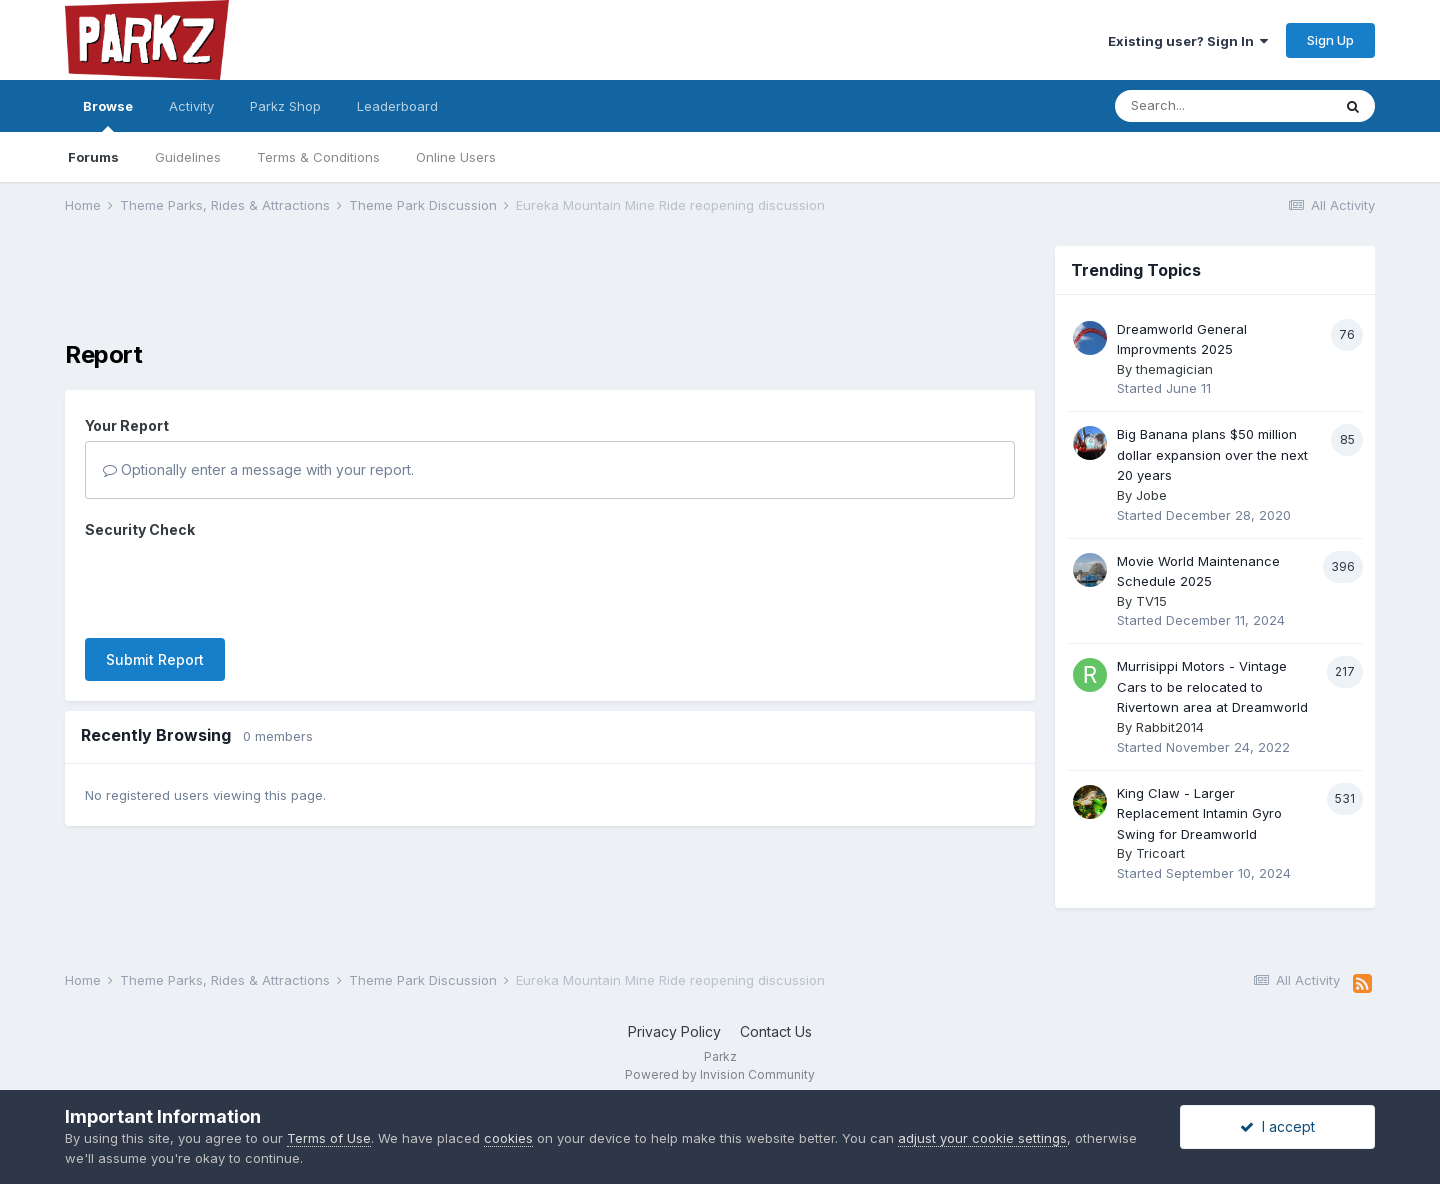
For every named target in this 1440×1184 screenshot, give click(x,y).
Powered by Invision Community (720, 1074)
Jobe (1151, 495)
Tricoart (1160, 853)
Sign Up (1330, 40)
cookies (508, 1138)
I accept (1277, 1126)
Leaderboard (397, 106)
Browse (108, 115)
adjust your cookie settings (982, 1138)
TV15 (1151, 601)
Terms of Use (329, 1138)
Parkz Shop (285, 106)
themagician (1174, 369)
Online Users (456, 157)
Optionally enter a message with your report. (258, 469)
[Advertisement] (550, 291)
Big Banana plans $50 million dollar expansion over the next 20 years (1212, 454)
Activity (191, 106)
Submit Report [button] (155, 659)
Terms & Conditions (318, 157)
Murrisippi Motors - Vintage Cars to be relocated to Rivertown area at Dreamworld (1212, 686)
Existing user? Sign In (1188, 41)
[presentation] (237, 584)
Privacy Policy (674, 1031)
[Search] (1223, 106)
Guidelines (188, 157)
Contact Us (776, 1031)
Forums (93, 157)
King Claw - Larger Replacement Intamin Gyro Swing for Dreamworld (1199, 813)
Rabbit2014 (1170, 727)
